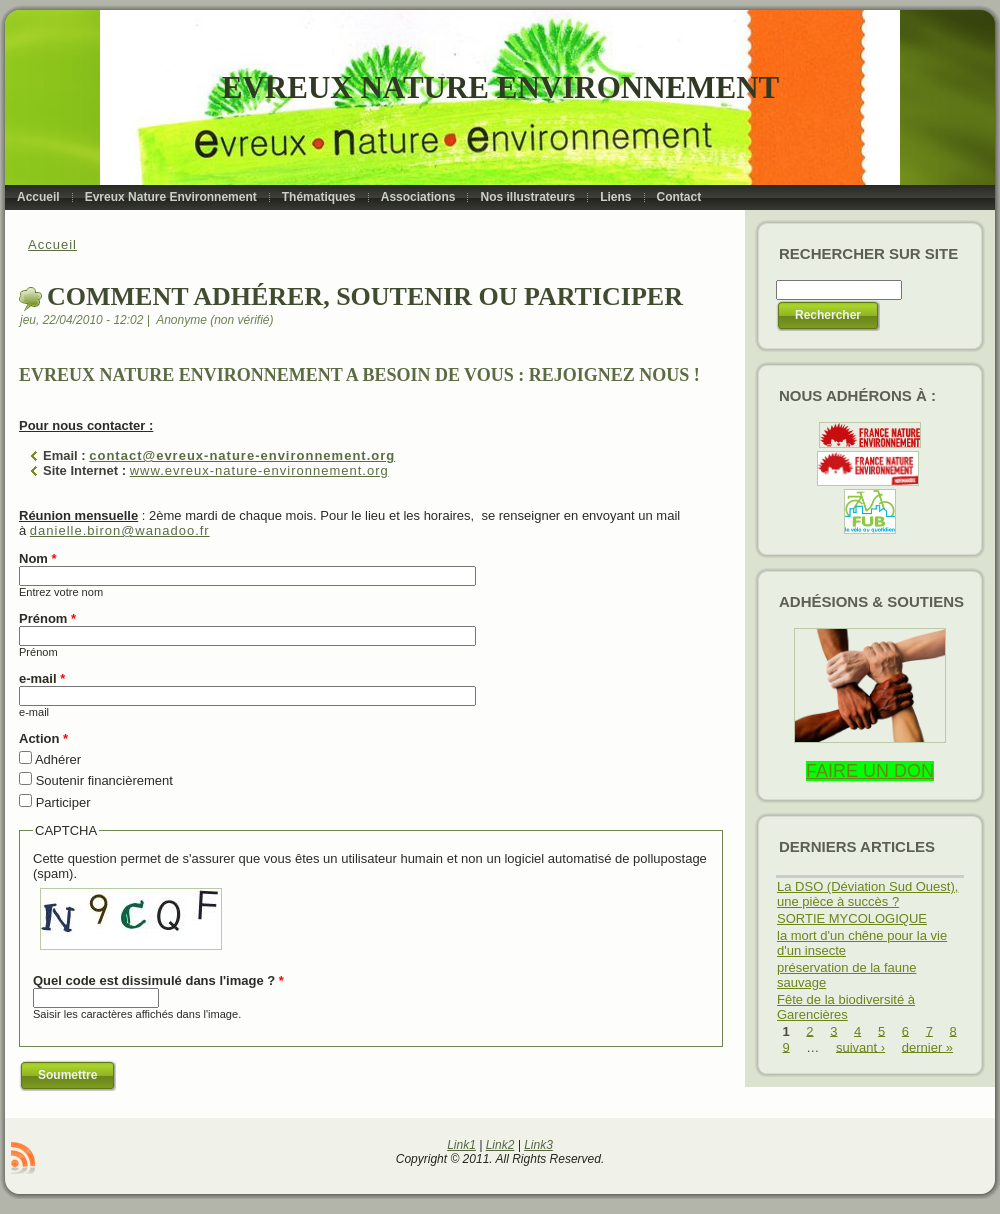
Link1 (461, 1145)
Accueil (52, 244)
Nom (38, 558)
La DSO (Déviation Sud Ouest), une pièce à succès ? (867, 894)
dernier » (927, 1046)
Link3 (538, 1145)
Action (43, 738)
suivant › (860, 1046)
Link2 (500, 1145)
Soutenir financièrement (104, 780)
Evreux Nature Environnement (500, 87)
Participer (63, 802)
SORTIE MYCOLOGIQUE (852, 918)
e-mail (42, 678)
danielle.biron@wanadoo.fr (120, 530)
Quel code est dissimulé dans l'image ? (158, 980)
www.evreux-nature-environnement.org (259, 470)
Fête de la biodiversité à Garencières (846, 1007)
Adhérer (58, 759)
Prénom (47, 618)
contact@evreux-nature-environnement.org (242, 455)
